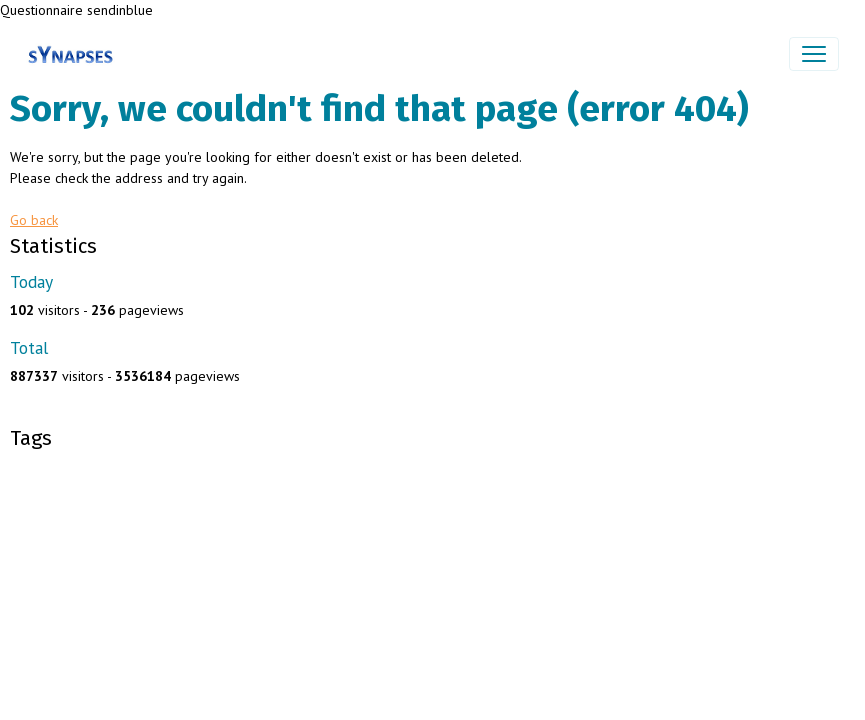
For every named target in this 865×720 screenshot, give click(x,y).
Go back (34, 220)
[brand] (74, 54)
